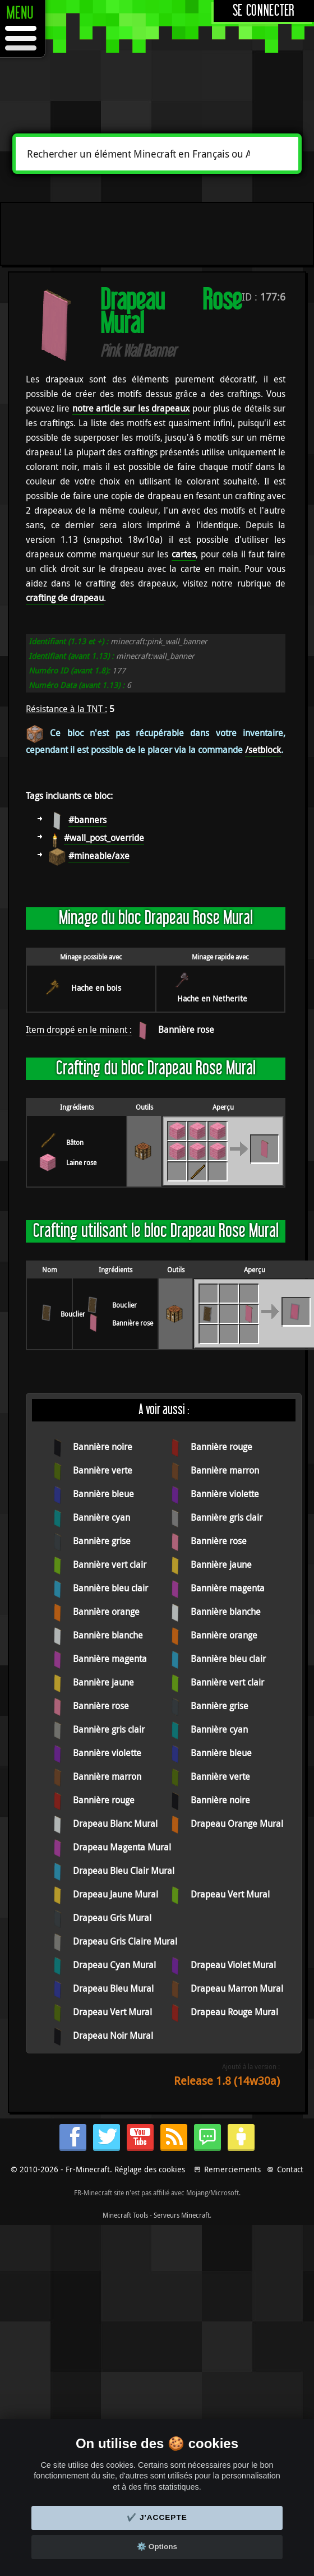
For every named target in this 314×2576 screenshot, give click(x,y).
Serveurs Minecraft (182, 2214)
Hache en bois (96, 987)
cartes (184, 554)
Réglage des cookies (149, 2169)
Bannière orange (106, 1611)
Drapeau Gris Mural (112, 1918)
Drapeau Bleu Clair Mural (123, 1870)
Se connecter (264, 11)
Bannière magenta (228, 1588)
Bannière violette (225, 1494)
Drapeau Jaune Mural (115, 1894)
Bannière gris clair (226, 1517)
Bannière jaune (221, 1564)
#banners (87, 820)
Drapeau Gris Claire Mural (125, 1941)
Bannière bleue (103, 1494)
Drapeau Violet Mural (233, 1965)
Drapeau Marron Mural (237, 1988)
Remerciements (232, 2169)
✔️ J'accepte (157, 2517)
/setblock (263, 750)
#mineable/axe (99, 856)
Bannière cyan (101, 1517)
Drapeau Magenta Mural (122, 1847)
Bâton (75, 1142)
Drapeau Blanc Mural (115, 1823)
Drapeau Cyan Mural (114, 1965)
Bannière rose (186, 1029)
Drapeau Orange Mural (237, 1823)
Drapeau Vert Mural (230, 1894)
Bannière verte (102, 1470)
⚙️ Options (157, 2546)
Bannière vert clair (109, 1564)
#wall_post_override (104, 838)
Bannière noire (102, 1447)
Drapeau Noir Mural (113, 2035)
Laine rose (81, 1162)
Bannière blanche (226, 1611)
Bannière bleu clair (110, 1588)
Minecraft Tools (125, 2214)
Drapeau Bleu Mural (113, 1988)
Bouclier (73, 1313)
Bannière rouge (221, 1447)
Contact (290, 2169)
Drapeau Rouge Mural (234, 2012)
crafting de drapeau (65, 598)
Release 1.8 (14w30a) (227, 2080)
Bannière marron (225, 1470)
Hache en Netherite (212, 998)
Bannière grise (102, 1541)
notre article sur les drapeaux (131, 408)
